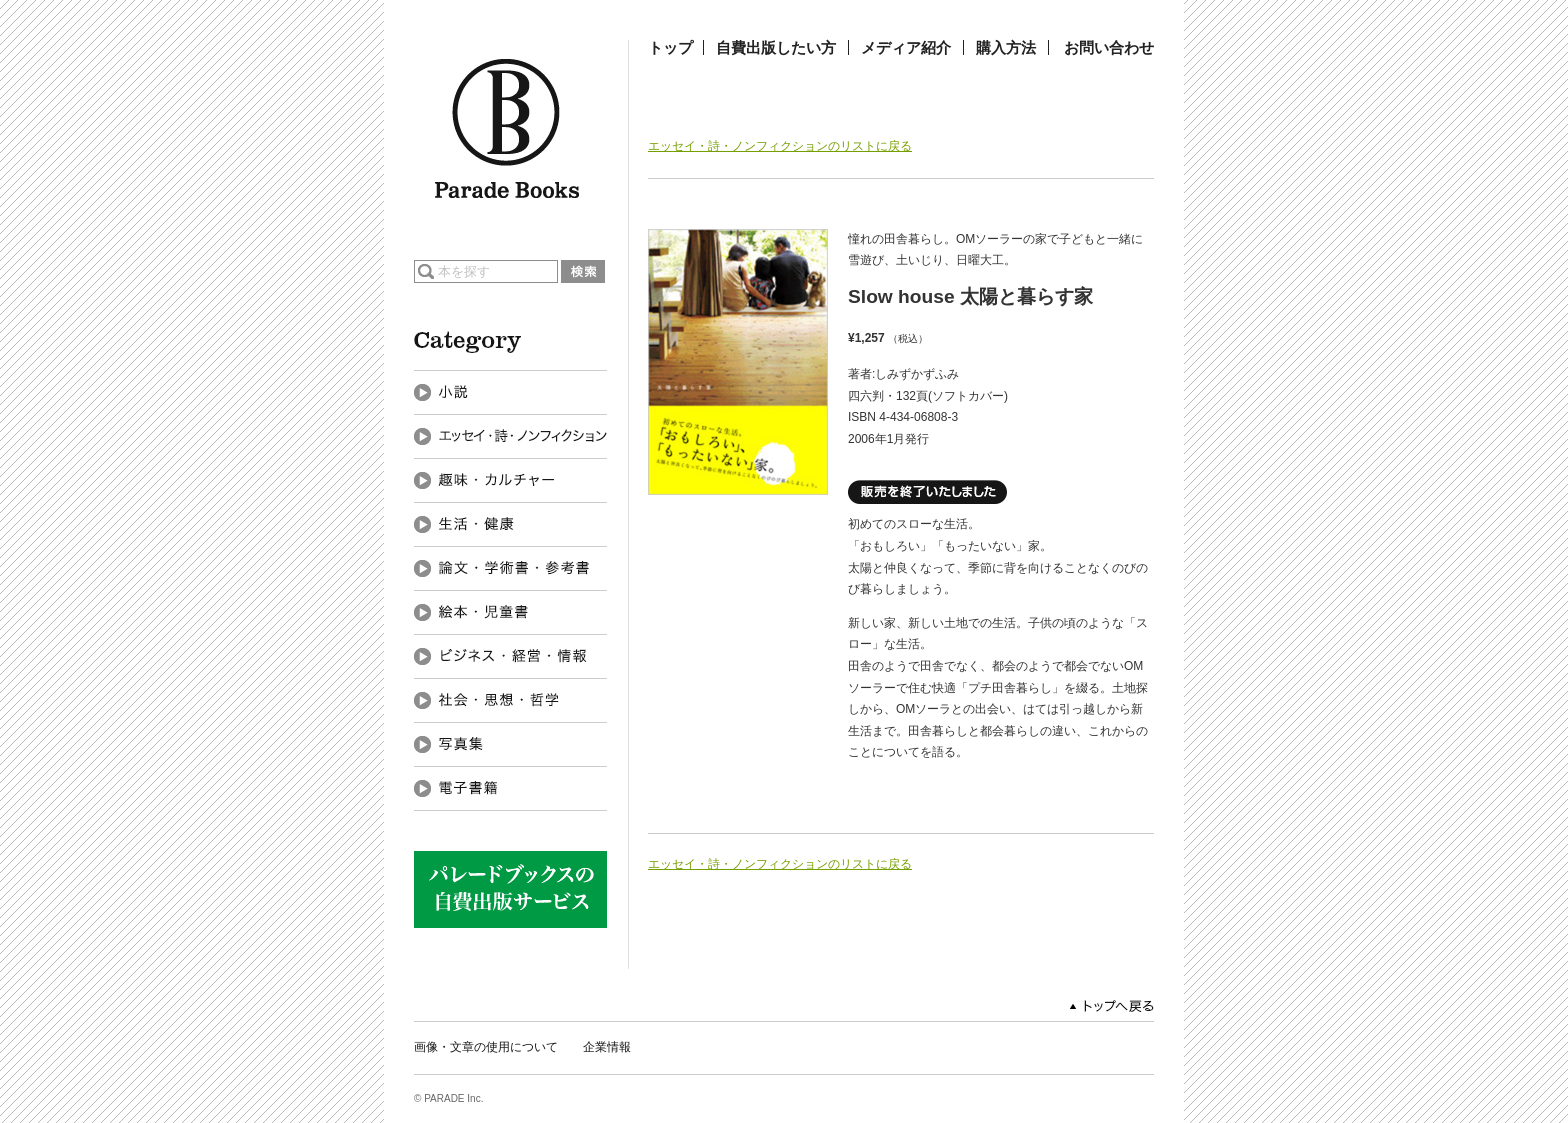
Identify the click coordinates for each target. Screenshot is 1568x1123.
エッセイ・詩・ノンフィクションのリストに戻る (780, 146)
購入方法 (1006, 47)
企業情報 (607, 1047)
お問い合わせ (1109, 47)
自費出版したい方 (776, 47)
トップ (670, 47)
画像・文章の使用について (486, 1047)
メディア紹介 (906, 47)
